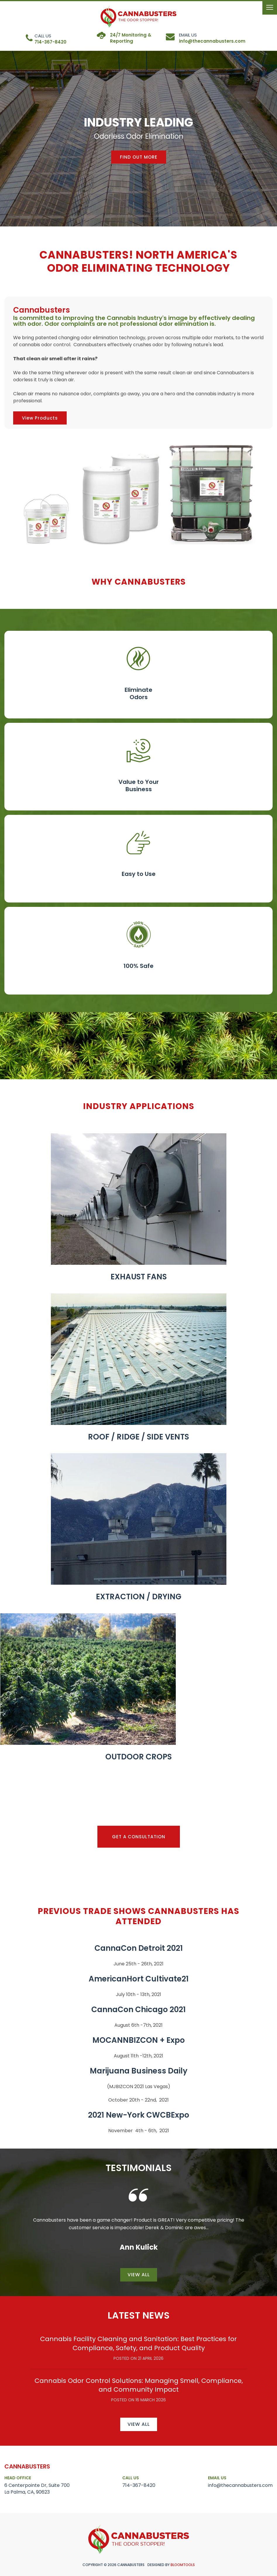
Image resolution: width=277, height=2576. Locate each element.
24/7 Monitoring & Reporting (130, 38)
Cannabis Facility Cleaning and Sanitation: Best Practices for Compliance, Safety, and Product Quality (138, 2343)
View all (139, 2274)
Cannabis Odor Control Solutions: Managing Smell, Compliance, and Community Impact (139, 2385)
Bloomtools (183, 2564)
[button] (138, 157)
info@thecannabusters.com (212, 38)
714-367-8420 (50, 39)
